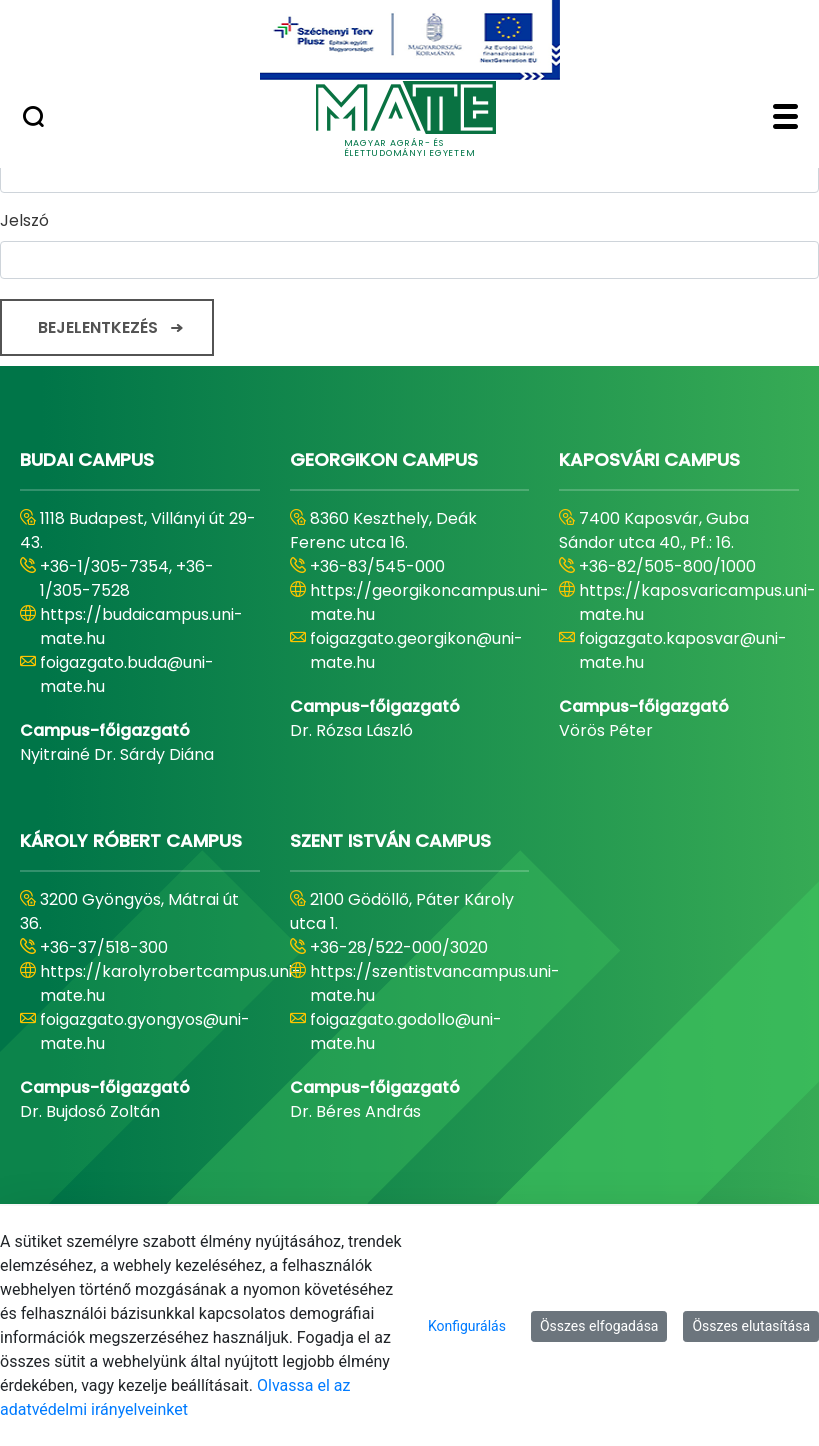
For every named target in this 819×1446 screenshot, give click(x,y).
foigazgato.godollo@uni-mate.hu (406, 1031)
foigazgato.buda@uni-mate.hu (127, 674)
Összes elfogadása (599, 1326)
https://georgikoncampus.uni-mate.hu (429, 602)
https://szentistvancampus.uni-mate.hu (435, 983)
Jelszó (24, 220)
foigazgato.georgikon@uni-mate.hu (416, 650)
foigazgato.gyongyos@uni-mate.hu (145, 1031)
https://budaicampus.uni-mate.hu (141, 626)
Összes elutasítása (751, 1326)
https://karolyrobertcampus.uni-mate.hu (170, 983)
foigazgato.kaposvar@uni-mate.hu (683, 650)
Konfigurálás (467, 1326)
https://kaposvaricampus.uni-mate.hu (697, 602)
